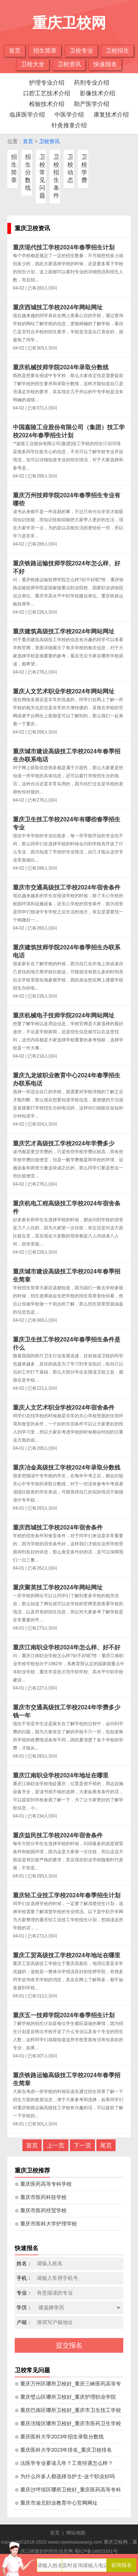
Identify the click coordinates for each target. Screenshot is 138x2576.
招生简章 (45, 50)
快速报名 (105, 64)
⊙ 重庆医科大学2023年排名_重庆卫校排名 (63, 2450)
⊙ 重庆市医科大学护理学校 (46, 2224)
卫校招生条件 (56, 176)
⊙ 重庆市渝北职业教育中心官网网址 (56, 2503)
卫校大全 (33, 64)
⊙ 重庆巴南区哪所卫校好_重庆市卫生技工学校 (68, 2410)
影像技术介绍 (97, 93)
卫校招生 (117, 50)
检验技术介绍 (46, 104)
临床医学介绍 (27, 114)
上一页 (55, 2145)
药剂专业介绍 (91, 82)
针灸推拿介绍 (69, 125)
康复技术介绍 (111, 114)
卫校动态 (70, 168)
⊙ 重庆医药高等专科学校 (43, 2184)
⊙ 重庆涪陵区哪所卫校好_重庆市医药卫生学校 (68, 2423)
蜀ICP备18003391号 (96, 2551)
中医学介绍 (69, 114)
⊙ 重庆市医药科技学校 (41, 2197)
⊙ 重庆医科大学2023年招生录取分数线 (59, 2437)
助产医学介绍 (91, 104)
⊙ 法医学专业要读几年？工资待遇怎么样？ (64, 2463)
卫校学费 (84, 168)
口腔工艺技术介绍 (46, 93)
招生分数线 (28, 172)
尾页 (106, 2145)
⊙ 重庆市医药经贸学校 (41, 2210)
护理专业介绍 (46, 82)
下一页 (82, 2145)
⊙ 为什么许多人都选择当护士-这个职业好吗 (65, 2476)
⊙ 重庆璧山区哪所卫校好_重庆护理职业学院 (65, 2397)
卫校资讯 (69, 64)
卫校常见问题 (42, 176)
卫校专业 (81, 50)
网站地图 (75, 2533)
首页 (15, 50)
